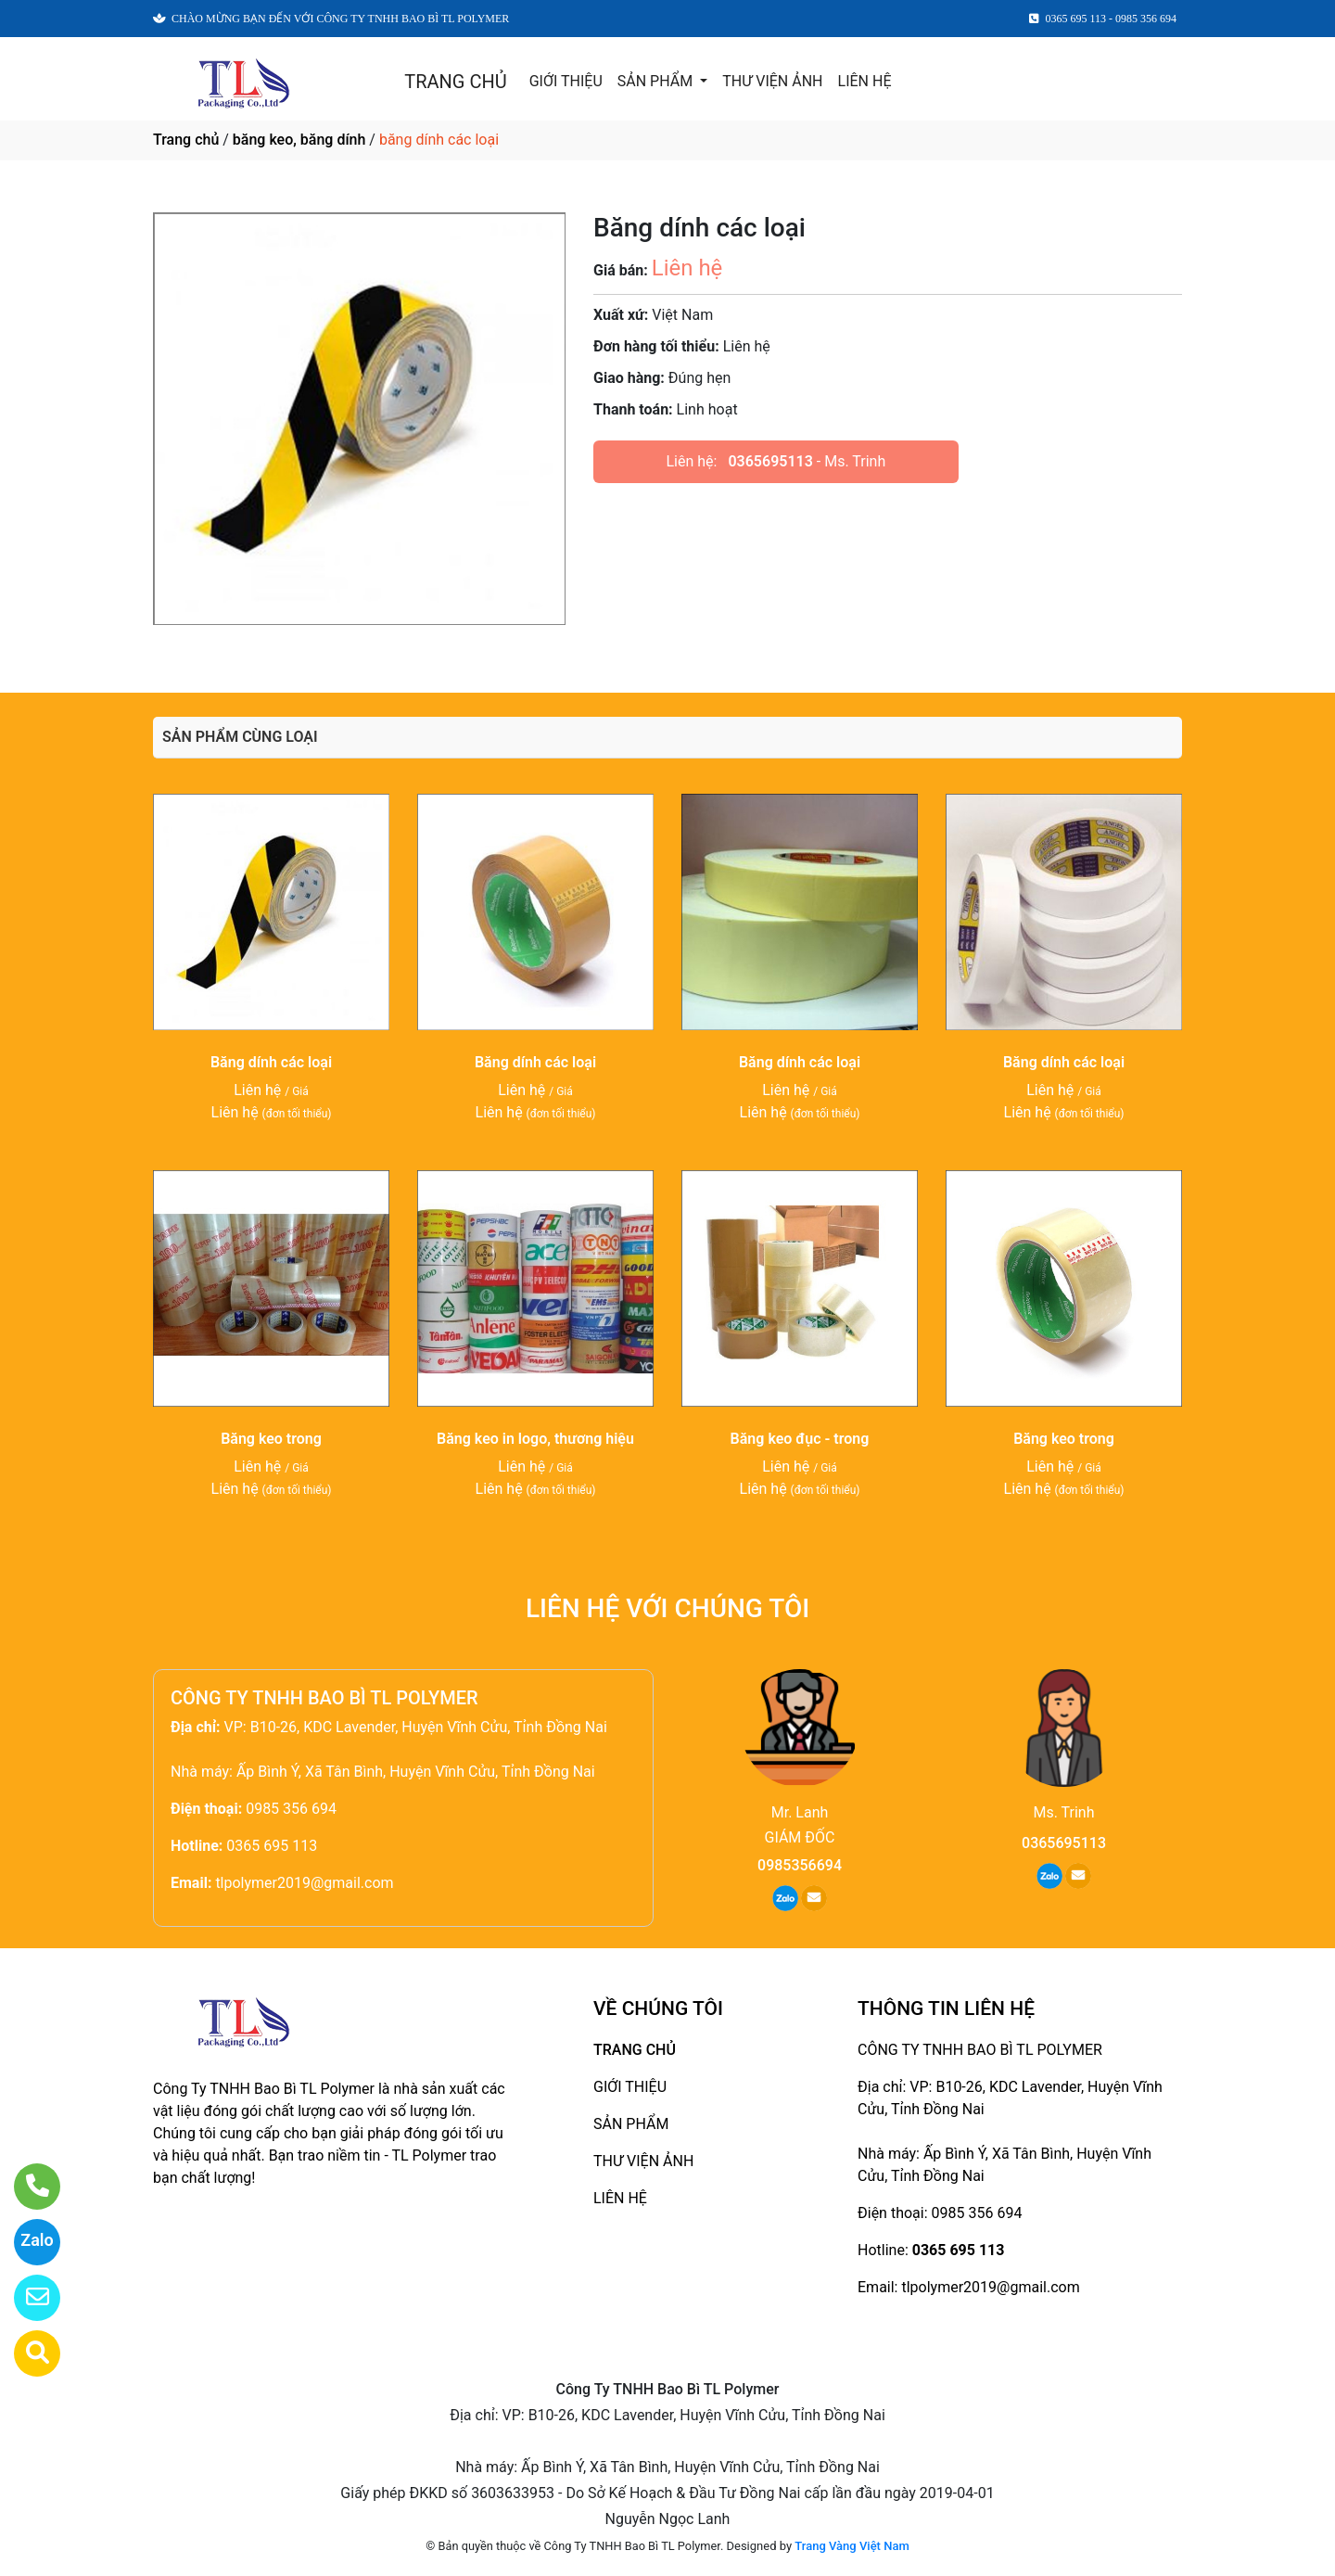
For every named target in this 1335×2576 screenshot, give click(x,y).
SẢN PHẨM (656, 81)
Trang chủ (186, 139)
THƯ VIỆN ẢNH (772, 81)
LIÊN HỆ (865, 81)
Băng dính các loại (271, 1062)
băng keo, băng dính (299, 139)
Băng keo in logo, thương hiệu (535, 1438)
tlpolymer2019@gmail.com (304, 1883)
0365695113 (770, 461)
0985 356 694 (291, 1808)
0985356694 (799, 1865)
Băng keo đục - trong (800, 1438)
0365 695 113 (271, 1846)
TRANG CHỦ (455, 81)
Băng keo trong (271, 1438)
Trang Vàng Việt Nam (852, 2546)
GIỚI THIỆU (566, 81)
